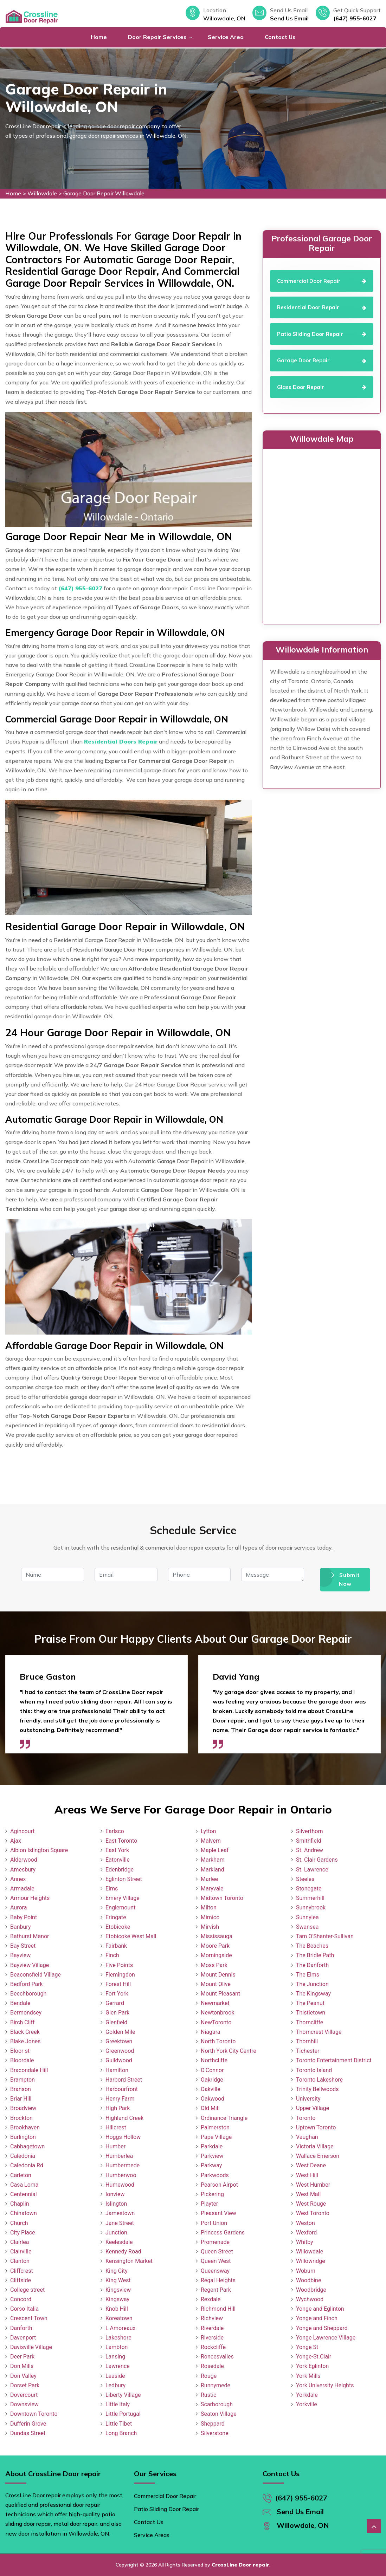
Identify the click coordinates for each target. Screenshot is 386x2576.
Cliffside (20, 2280)
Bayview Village (29, 1965)
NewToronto (216, 2022)
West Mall (308, 2194)
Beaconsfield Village (35, 1974)
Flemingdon (120, 1974)
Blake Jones (25, 2041)
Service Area (226, 36)
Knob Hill (116, 2308)
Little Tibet (118, 2423)
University (308, 2098)
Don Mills (21, 2366)
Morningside (216, 1955)
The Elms (307, 1974)
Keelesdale (119, 2242)
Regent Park (216, 2289)
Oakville (210, 2089)
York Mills (308, 2376)
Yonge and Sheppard (322, 2328)
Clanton (20, 2261)
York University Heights (325, 2385)
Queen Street (217, 2251)
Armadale (22, 1888)
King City (116, 2270)
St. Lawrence (312, 1869)
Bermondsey (25, 2012)
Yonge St (307, 2347)
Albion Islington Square (39, 1850)
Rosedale (212, 2366)
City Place (22, 2232)
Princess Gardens (223, 2232)
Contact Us (280, 36)
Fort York (116, 1993)
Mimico (210, 1917)
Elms (111, 1888)
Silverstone (215, 2433)
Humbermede (122, 2165)
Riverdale (212, 2328)
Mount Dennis (218, 1974)
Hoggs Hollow (123, 2137)
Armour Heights (30, 1898)
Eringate (115, 1917)
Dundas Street (27, 2433)
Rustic (208, 2395)
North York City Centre (228, 2051)
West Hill (307, 2175)
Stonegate (308, 1888)
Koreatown (118, 2318)
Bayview (20, 1955)
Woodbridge (311, 2289)
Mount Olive (216, 1984)
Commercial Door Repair (165, 2495)
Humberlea (119, 2156)
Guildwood (118, 2060)
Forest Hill (118, 1984)
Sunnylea (307, 1917)
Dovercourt (24, 2395)
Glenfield (116, 2022)
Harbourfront (121, 2089)
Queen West (216, 2261)
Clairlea (19, 2242)
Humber (115, 2146)
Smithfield (308, 1840)
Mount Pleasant (220, 1993)
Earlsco (114, 1831)
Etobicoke (117, 1926)
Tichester (308, 2051)
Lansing (115, 2356)
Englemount (120, 1907)
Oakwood (212, 2098)
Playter (209, 2203)
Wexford (306, 2232)
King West (118, 2280)
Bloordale (22, 2060)
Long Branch (121, 2433)
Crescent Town (28, 2318)
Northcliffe (214, 2060)
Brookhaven (25, 2127)
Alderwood (23, 1859)
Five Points (119, 1965)
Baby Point (23, 1917)
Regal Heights (218, 2280)
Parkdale (212, 2146)
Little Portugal (123, 2413)
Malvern (211, 1840)
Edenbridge (119, 1869)
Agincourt (22, 1831)
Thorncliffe (309, 2022)
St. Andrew (309, 1850)
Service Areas (151, 2534)
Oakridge (212, 2079)
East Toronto (121, 1840)
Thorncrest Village (318, 2032)
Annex (18, 1879)
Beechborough (28, 1993)
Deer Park (22, 2356)
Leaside (115, 2376)
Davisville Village (31, 2347)
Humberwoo (120, 2175)
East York (117, 1850)
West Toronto (312, 2213)
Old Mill (210, 2108)
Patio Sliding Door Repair (166, 2508)
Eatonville (117, 1859)
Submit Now (345, 1580)
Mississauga (216, 1936)
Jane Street (119, 2223)
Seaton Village (219, 2413)
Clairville (20, 2251)
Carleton (20, 2175)
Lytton (208, 1831)
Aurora (18, 1907)
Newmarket (215, 2003)
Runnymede (215, 2385)
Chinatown (23, 2213)
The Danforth (312, 1965)
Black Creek (25, 2032)
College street (27, 2289)
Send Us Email (289, 18)
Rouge (209, 2376)
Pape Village (216, 2137)
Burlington (23, 2137)
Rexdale (210, 2299)
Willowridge (310, 2261)
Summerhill (310, 1898)
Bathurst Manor (29, 1936)
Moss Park (214, 1965)
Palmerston (215, 2127)
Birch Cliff (22, 2022)
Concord (20, 2299)
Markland (212, 1869)
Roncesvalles (217, 2356)
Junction (116, 2232)
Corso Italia (24, 2308)
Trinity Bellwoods (317, 2089)
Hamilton (116, 2070)
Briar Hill (20, 2098)
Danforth (21, 2328)
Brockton (21, 2118)
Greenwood (119, 2051)
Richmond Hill (218, 2308)
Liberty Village (123, 2395)
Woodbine (308, 2280)
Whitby (304, 2242)
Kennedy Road (123, 2251)
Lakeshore (118, 2337)
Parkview (212, 2156)
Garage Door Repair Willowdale (103, 193)
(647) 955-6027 (355, 18)
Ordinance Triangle (224, 2118)
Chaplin (19, 2203)
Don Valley (23, 2376)
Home (99, 36)
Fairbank (116, 1945)
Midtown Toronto (222, 1898)
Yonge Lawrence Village (325, 2337)
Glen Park (117, 2012)
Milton (209, 1907)
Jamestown (120, 2213)
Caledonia (22, 2156)
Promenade (215, 2242)
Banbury (20, 1926)
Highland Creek (124, 2118)
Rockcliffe (213, 2347)
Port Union (214, 2223)
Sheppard (213, 2423)
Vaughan (307, 2137)
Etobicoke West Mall (130, 1936)
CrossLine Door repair (240, 2565)
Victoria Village (315, 2146)
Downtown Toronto (34, 2413)
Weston (305, 2223)
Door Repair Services (157, 36)
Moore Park (215, 1945)
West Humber (313, 2184)
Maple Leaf (215, 1850)
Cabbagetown (27, 2146)
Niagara (210, 2032)
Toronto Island (314, 2070)
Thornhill (307, 2041)
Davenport (23, 2337)
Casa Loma (24, 2184)
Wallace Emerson (317, 2156)
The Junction (312, 1984)
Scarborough (217, 2404)
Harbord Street (123, 2079)
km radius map (321, 535)
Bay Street (23, 1945)
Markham (213, 1859)
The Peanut (310, 2003)
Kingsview (118, 2289)
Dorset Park (24, 2385)
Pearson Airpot (219, 2184)
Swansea (307, 1926)
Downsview (24, 2404)
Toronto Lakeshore (319, 2079)
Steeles (305, 1879)
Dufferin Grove (28, 2423)
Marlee (209, 1879)
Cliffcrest (21, 2270)
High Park (117, 2108)
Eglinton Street (123, 1879)
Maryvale (212, 1888)
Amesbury (23, 1869)
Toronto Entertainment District (334, 2060)
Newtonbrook (217, 2012)
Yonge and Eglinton (320, 2308)
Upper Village (312, 2108)
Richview (212, 2318)
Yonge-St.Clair (313, 2356)
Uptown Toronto (316, 2127)
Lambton (116, 2347)
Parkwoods (215, 2175)
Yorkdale (307, 2395)
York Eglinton (312, 2366)
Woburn (305, 2270)
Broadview (23, 2108)
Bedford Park (26, 1984)
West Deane (311, 2165)
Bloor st (20, 2051)
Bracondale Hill (29, 2070)
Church (19, 2223)
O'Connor (212, 2070)
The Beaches (312, 1945)
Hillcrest (115, 2127)
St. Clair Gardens (317, 1859)
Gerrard (114, 2003)
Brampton (22, 2079)
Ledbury (115, 2385)
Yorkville (306, 2404)
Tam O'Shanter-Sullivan (325, 1936)
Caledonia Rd (26, 2165)
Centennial (23, 2194)
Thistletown (310, 2012)
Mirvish (210, 1926)
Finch (112, 1955)
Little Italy (117, 2404)
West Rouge (311, 2203)
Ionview (114, 2194)
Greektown (118, 2041)
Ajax (15, 1840)
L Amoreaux (120, 2328)
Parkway (211, 2165)
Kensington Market (129, 2261)
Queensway (215, 2270)
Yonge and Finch (316, 2318)
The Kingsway (313, 1993)
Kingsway (117, 2299)
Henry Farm (120, 2098)
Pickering (212, 2194)
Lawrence (117, 2366)
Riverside (212, 2337)
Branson (20, 2089)
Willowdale (42, 193)
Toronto (305, 2118)
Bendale (20, 2003)
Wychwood (309, 2299)
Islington (116, 2203)
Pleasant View (218, 2213)
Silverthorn (309, 1831)
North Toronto (218, 2041)
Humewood (119, 2184)
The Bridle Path (315, 1955)
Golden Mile (120, 2032)
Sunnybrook (311, 1907)
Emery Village (122, 1898)
